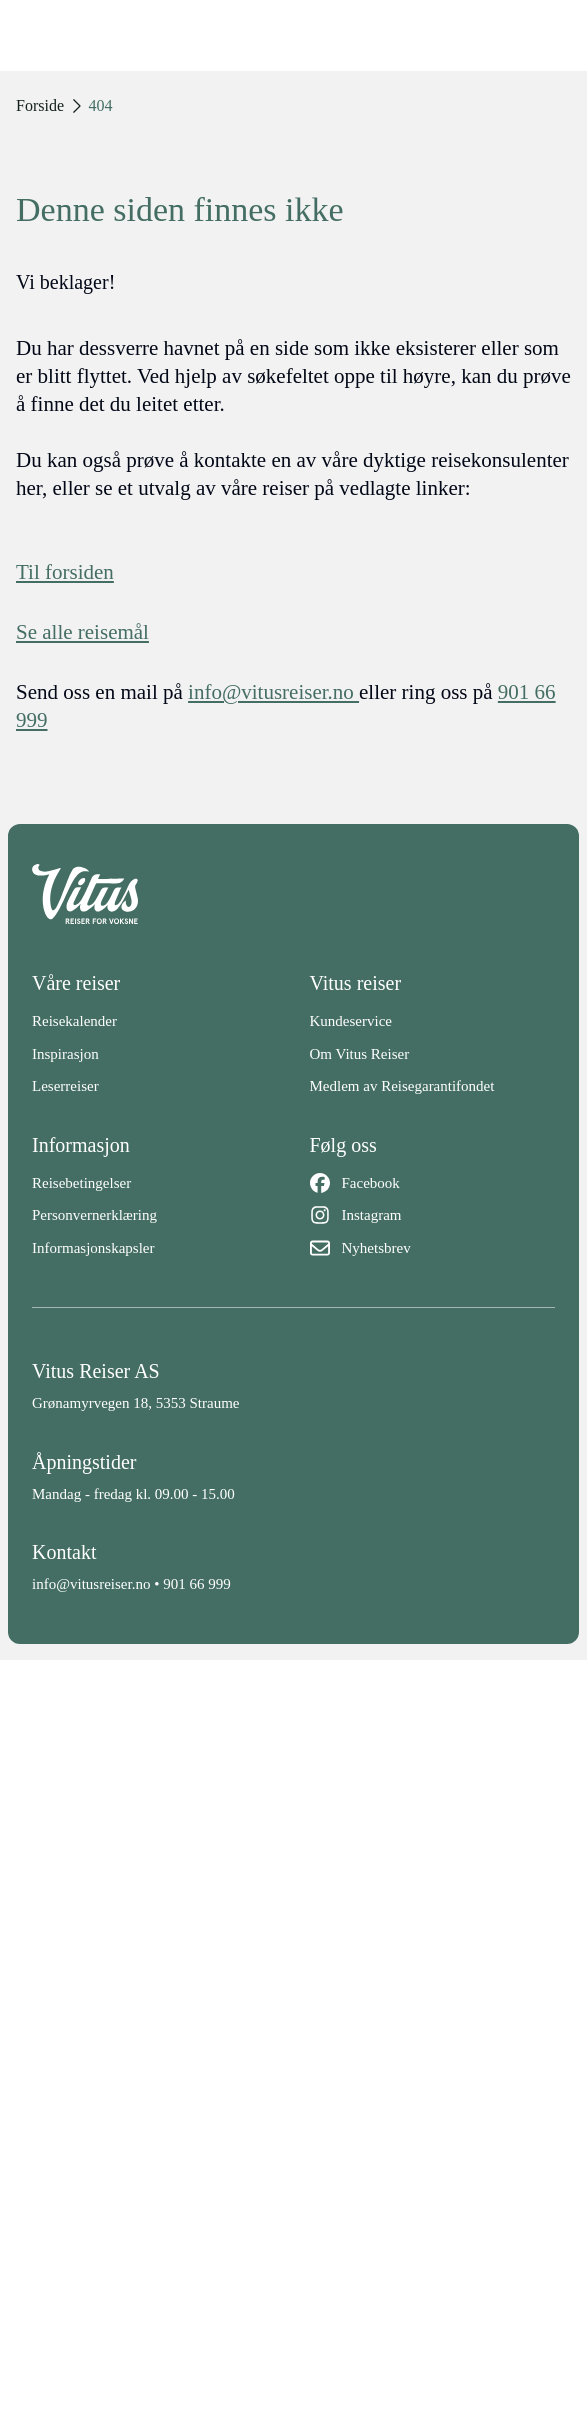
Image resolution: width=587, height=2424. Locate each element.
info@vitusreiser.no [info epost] (273, 692)
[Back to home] (293, 894)
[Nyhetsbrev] (433, 1248)
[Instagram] (433, 1215)
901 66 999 (197, 1584)
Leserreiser (65, 1086)
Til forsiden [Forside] (65, 572)
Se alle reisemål (82, 632)
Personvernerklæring (94, 1215)
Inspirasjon (65, 1054)
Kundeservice (351, 1021)
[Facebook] (433, 1183)
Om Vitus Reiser (360, 1054)
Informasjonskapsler (93, 1248)
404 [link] (101, 105)
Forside (40, 105)
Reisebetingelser (81, 1183)
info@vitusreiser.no (91, 1584)
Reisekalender (74, 1021)
